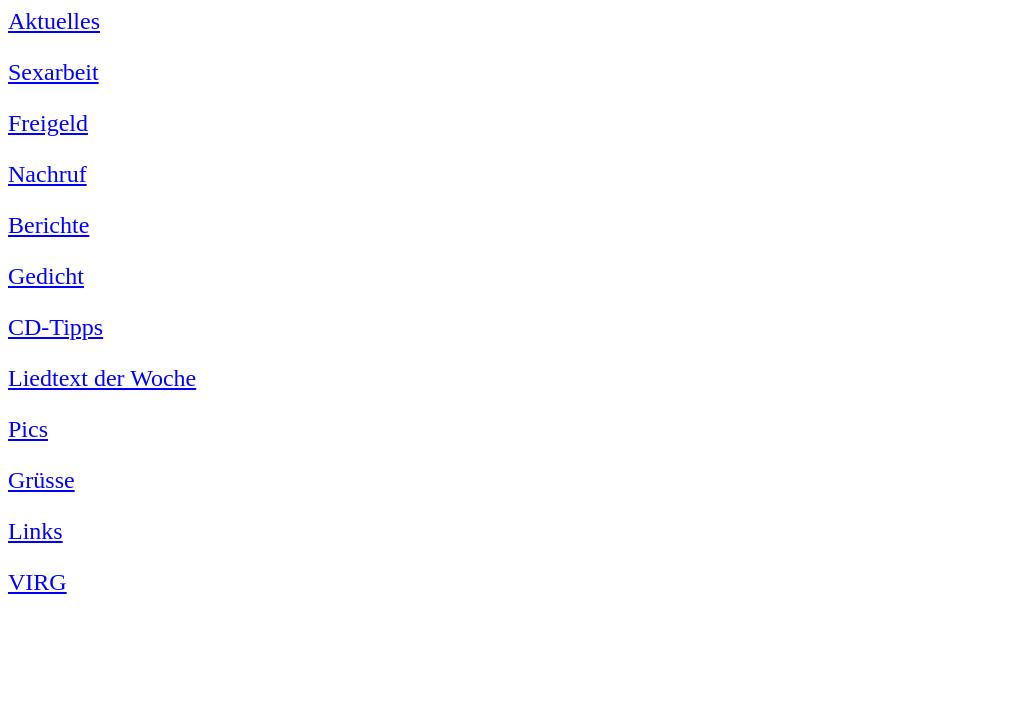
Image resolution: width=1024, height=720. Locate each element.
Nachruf (47, 174)
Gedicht (46, 276)
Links (35, 531)
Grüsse (41, 480)
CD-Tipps (55, 327)
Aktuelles (54, 21)
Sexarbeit (53, 72)
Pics (28, 429)
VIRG (37, 582)
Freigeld (48, 123)
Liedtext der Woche (102, 378)
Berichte (48, 225)
